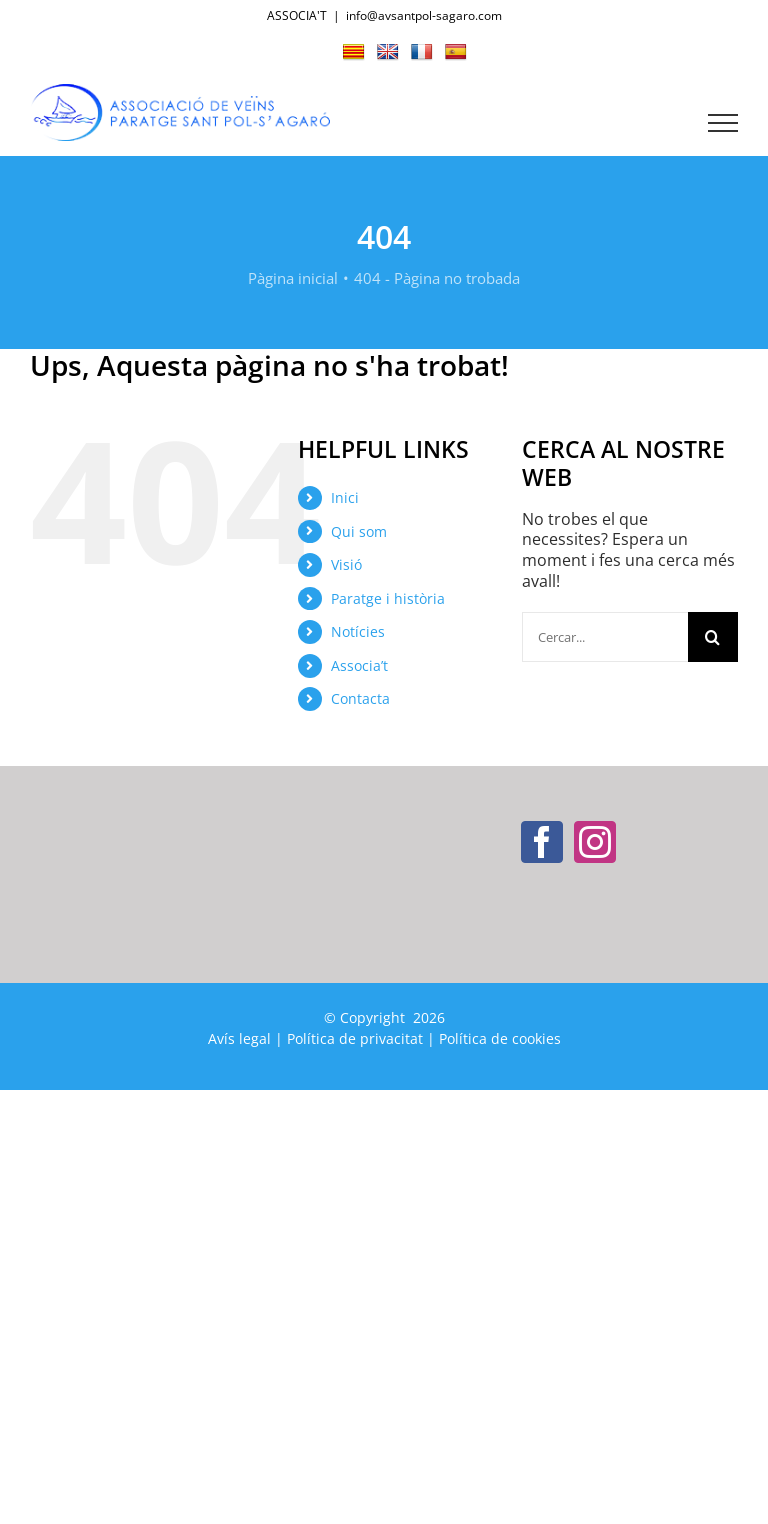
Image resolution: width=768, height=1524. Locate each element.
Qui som (359, 531)
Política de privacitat (355, 1038)
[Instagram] (595, 842)
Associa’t (359, 665)
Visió (346, 564)
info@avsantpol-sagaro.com (424, 15)
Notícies (358, 631)
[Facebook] (542, 842)
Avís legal (239, 1038)
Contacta (360, 698)
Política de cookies (500, 1038)
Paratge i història (388, 598)
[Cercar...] (605, 637)
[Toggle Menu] (723, 123)
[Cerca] (713, 637)
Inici (345, 497)
